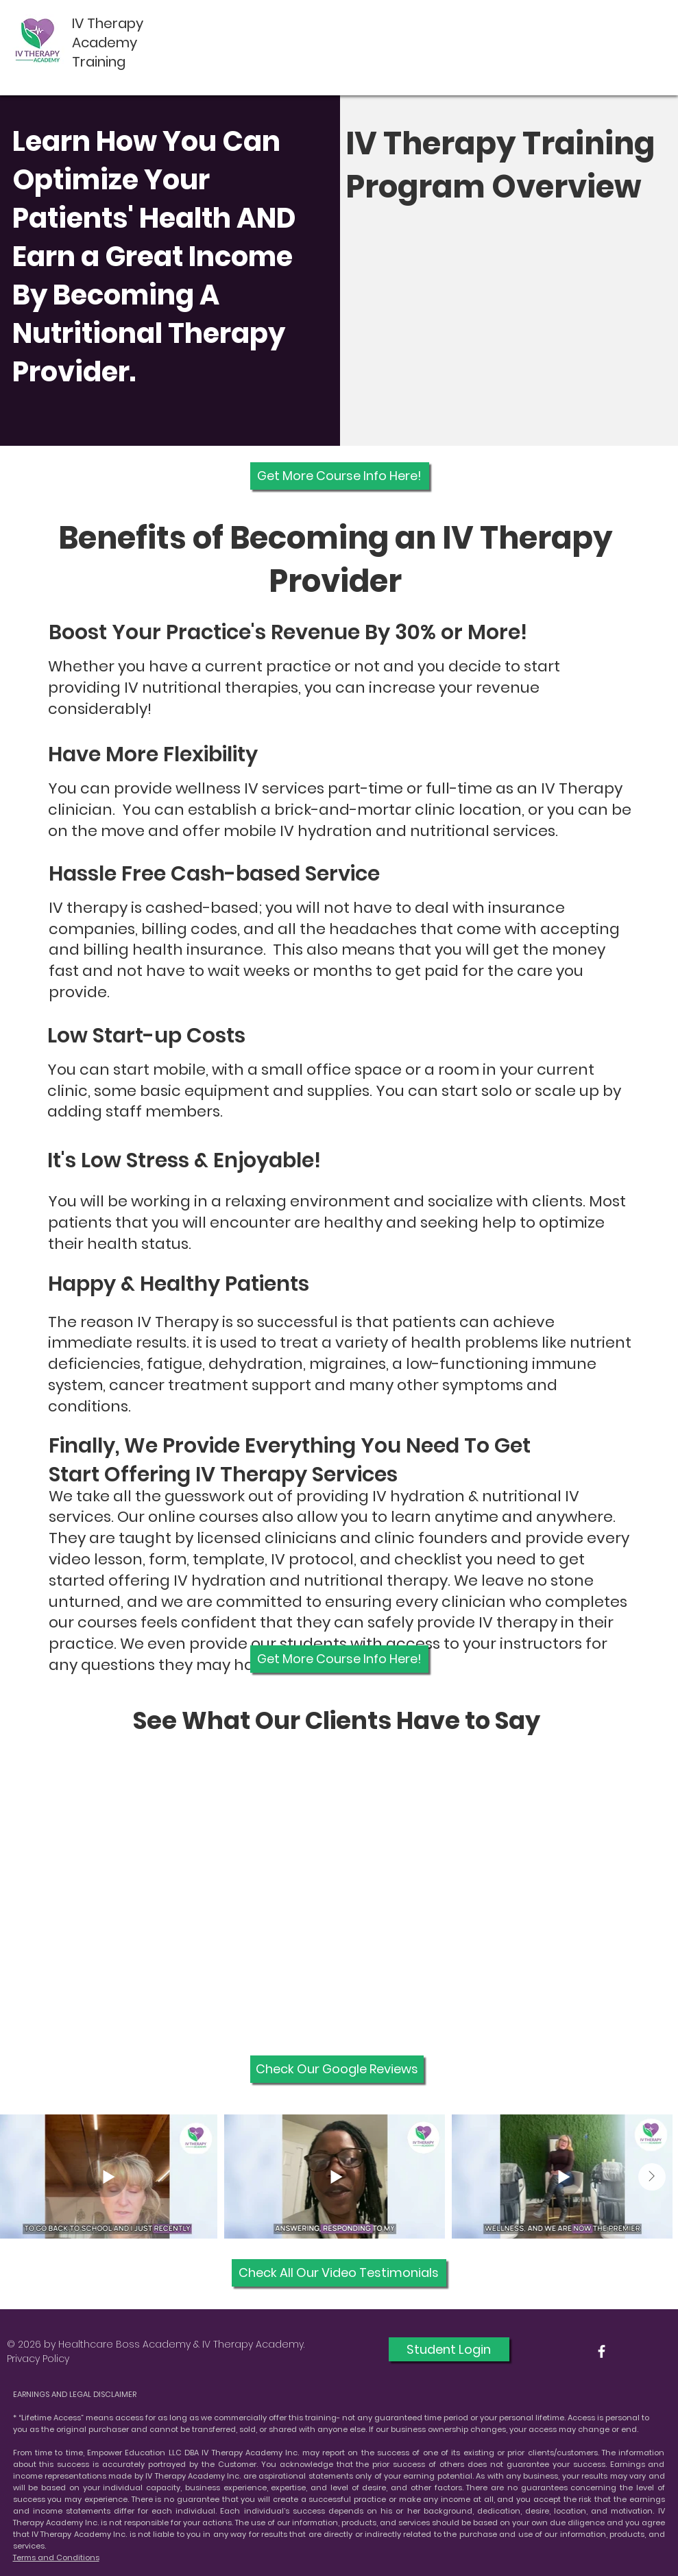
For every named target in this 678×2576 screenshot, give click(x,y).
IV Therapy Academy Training (107, 42)
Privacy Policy (38, 2358)
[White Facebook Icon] (601, 2351)
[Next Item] (652, 2177)
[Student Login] (449, 2349)
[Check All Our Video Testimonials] (339, 2273)
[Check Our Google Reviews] (337, 2069)
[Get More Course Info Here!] (339, 476)
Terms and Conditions (56, 2557)
